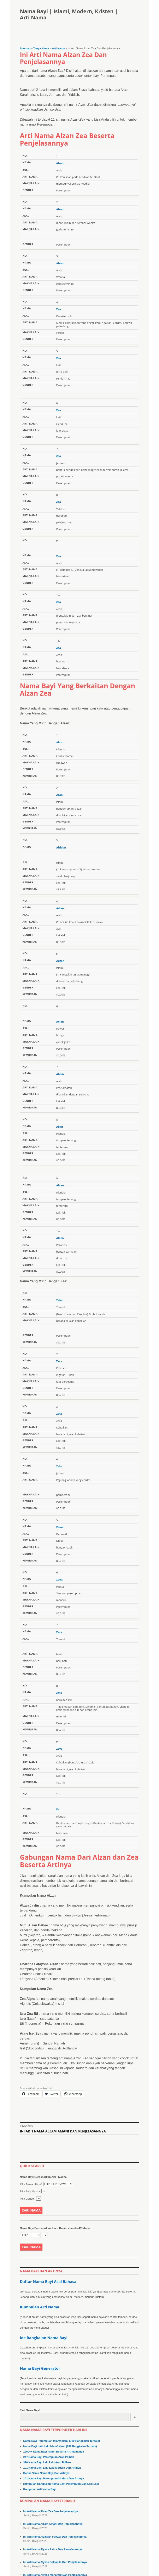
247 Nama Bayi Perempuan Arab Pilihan (48, 2457)
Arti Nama (58, 48)
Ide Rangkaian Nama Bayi (43, 2337)
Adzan (60, 961)
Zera (59, 1632)
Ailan (59, 1126)
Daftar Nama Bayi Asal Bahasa (48, 2281)
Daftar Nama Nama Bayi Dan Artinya (46, 2473)
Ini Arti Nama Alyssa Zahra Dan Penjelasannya (52, 2549)
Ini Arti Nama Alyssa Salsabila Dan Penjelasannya (55, 2562)
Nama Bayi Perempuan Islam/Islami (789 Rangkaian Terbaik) (61, 2440)
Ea (57, 1809)
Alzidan (61, 847)
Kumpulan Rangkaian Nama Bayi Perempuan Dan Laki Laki (61, 2483)
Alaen (60, 1238)
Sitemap (25, 48)
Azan (59, 795)
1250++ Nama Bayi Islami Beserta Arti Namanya (53, 2451)
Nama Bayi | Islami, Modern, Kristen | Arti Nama (69, 14)
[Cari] (134, 2417)
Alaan (60, 1185)
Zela (59, 1466)
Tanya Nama (41, 48)
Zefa (59, 1414)
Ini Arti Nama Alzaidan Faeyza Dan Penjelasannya (54, 2536)
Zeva (59, 1748)
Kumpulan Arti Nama (39, 2306)
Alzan (59, 163)
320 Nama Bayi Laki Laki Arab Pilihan (47, 2462)
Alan (59, 742)
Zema (59, 1527)
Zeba (59, 1300)
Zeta (59, 1693)
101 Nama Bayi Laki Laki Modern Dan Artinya (52, 2467)
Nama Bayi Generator (40, 2368)
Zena (59, 1579)
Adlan (60, 908)
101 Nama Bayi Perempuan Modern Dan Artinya (53, 2478)
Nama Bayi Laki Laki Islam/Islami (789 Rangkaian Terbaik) (60, 2446)
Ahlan (60, 1074)
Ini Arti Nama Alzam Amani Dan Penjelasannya (52, 2523)
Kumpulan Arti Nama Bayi (39, 2489)
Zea (58, 309)
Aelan (60, 1021)
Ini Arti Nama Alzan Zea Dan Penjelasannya (50, 2511)
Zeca (59, 1361)
